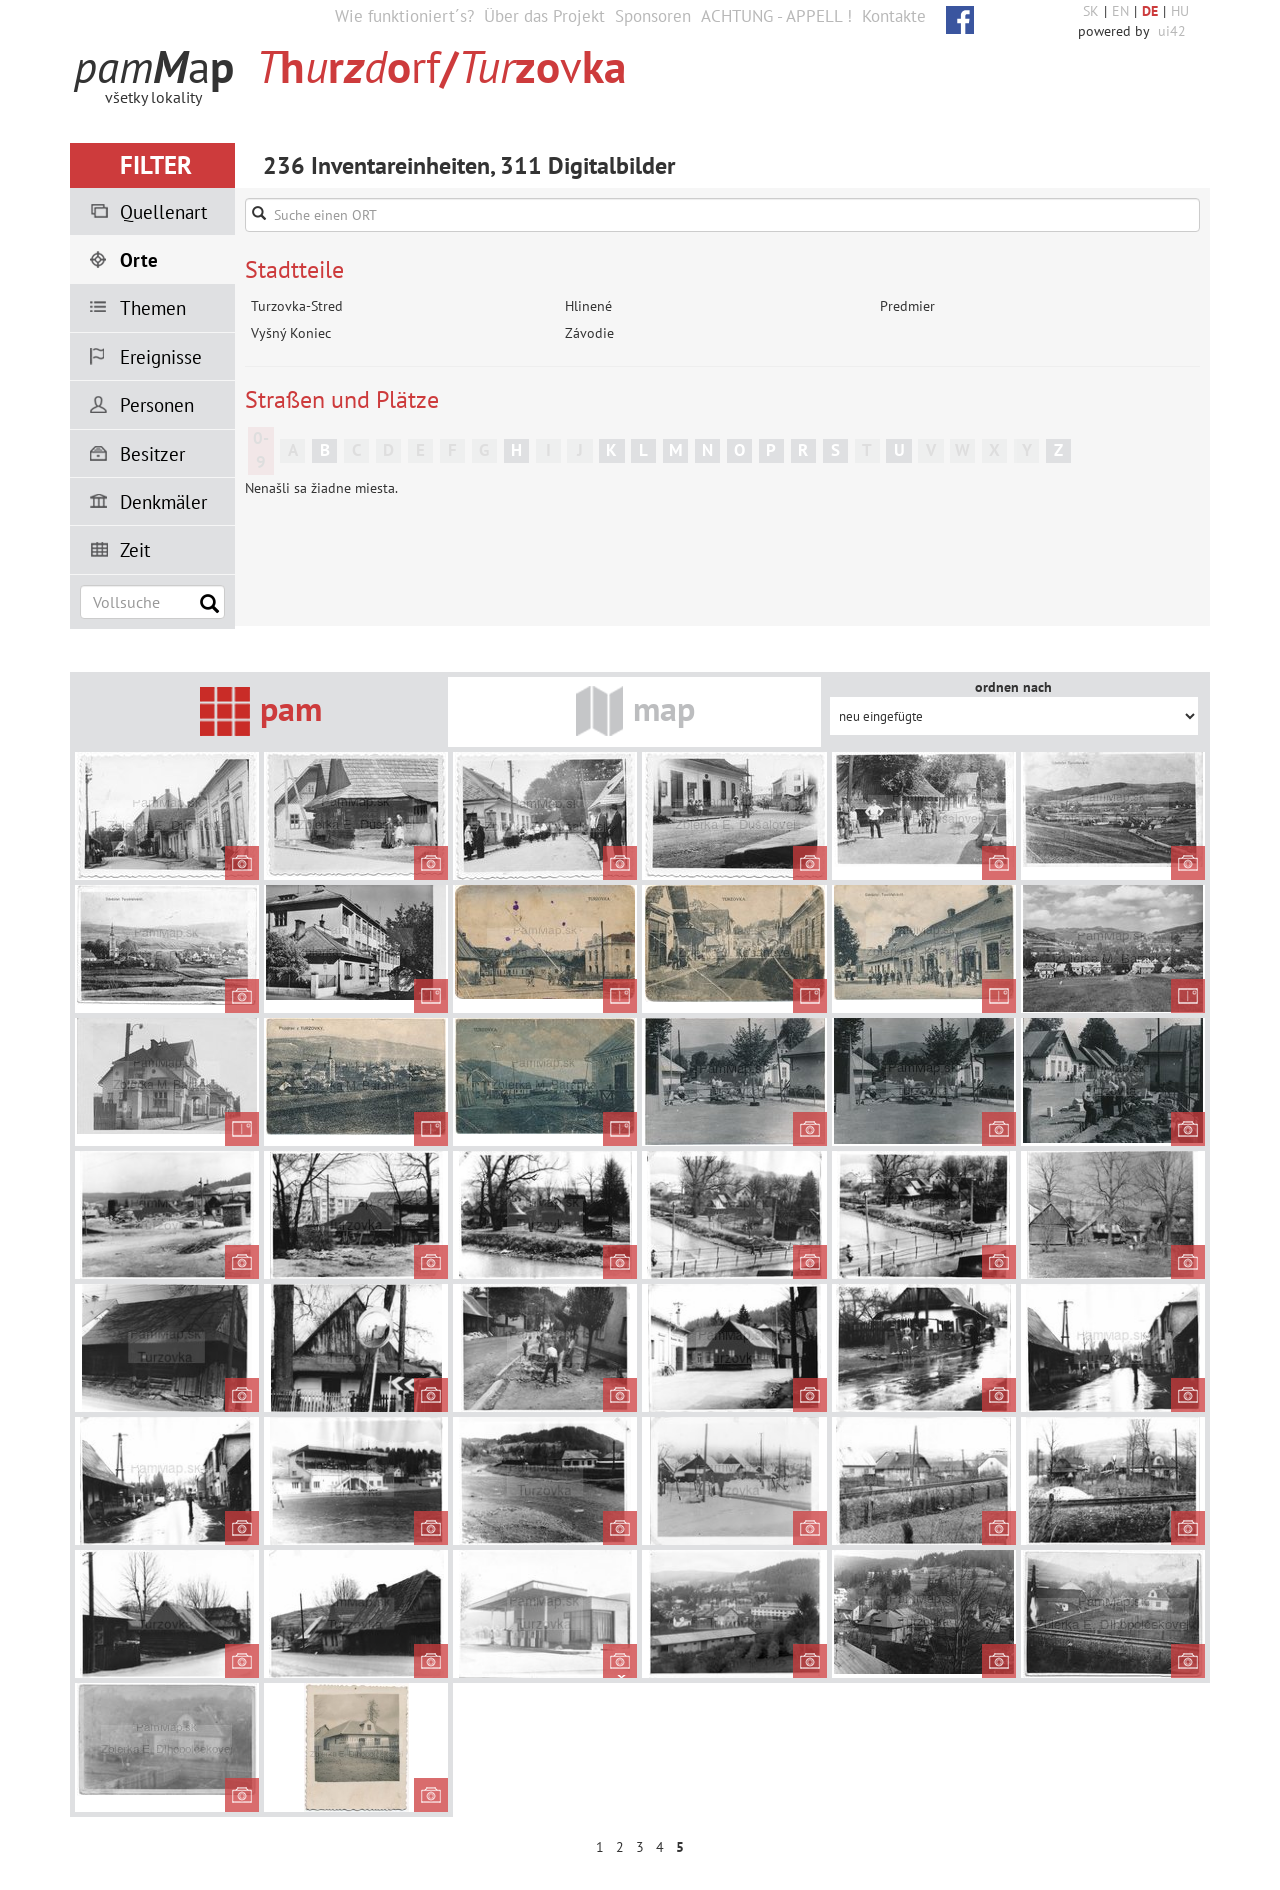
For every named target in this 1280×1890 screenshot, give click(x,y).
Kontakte (894, 16)
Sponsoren (653, 16)
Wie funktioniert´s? (404, 16)
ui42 (1172, 31)
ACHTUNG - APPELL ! (776, 16)
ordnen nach (1013, 687)
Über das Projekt (544, 16)
